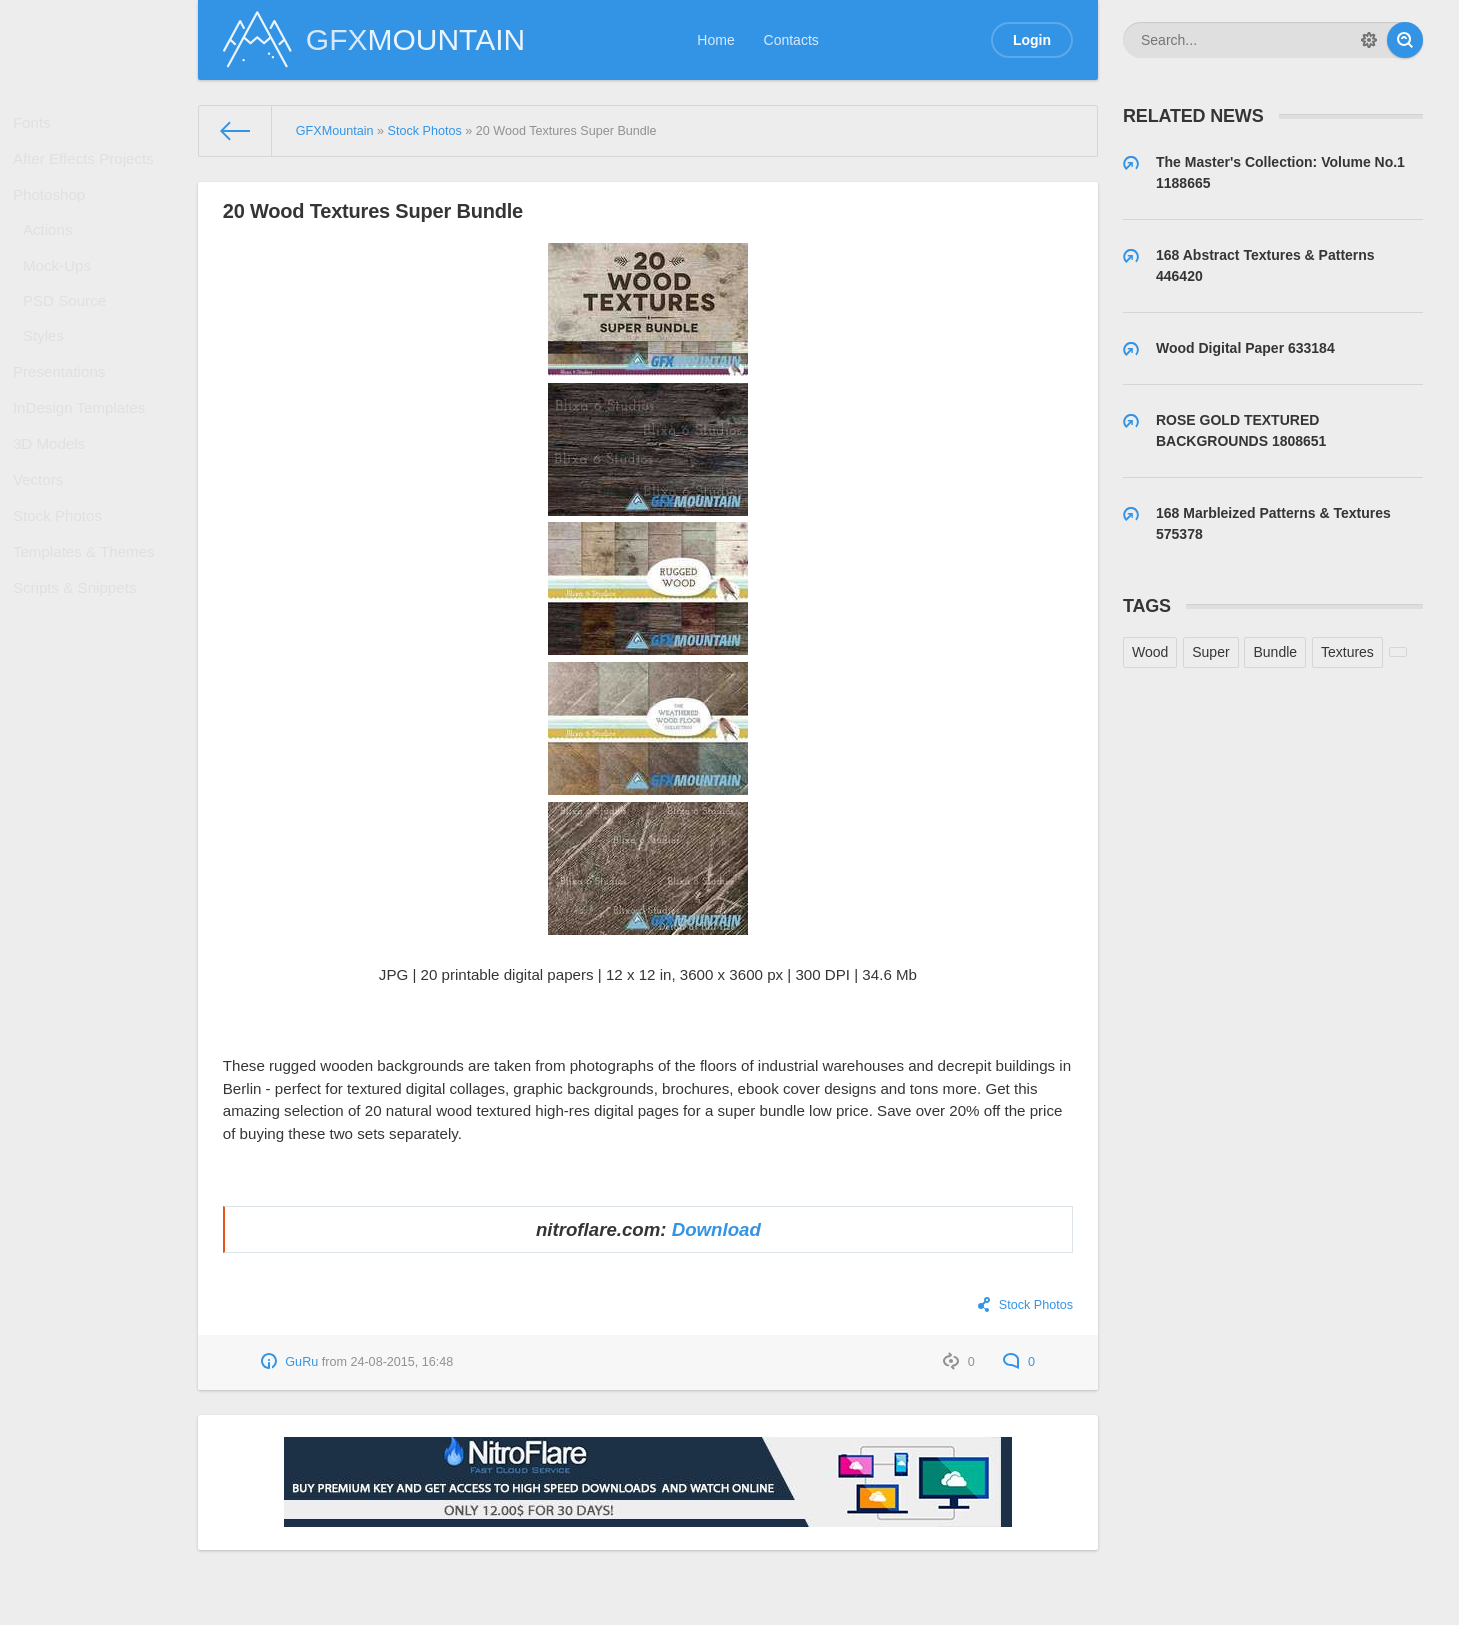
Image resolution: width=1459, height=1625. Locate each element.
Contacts (791, 40)
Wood (1150, 652)
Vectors (44, 555)
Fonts (38, 126)
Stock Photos (62, 599)
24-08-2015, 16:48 (401, 1362)
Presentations (64, 425)
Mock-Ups (62, 298)
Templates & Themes (86, 642)
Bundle (1275, 652)
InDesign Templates (82, 469)
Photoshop (54, 213)
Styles (50, 382)
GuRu (301, 1362)
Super (1210, 652)
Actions (54, 256)
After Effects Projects (86, 170)
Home (715, 40)
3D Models (54, 512)
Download (716, 1229)
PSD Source (69, 340)
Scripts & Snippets (78, 686)
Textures (1347, 652)
